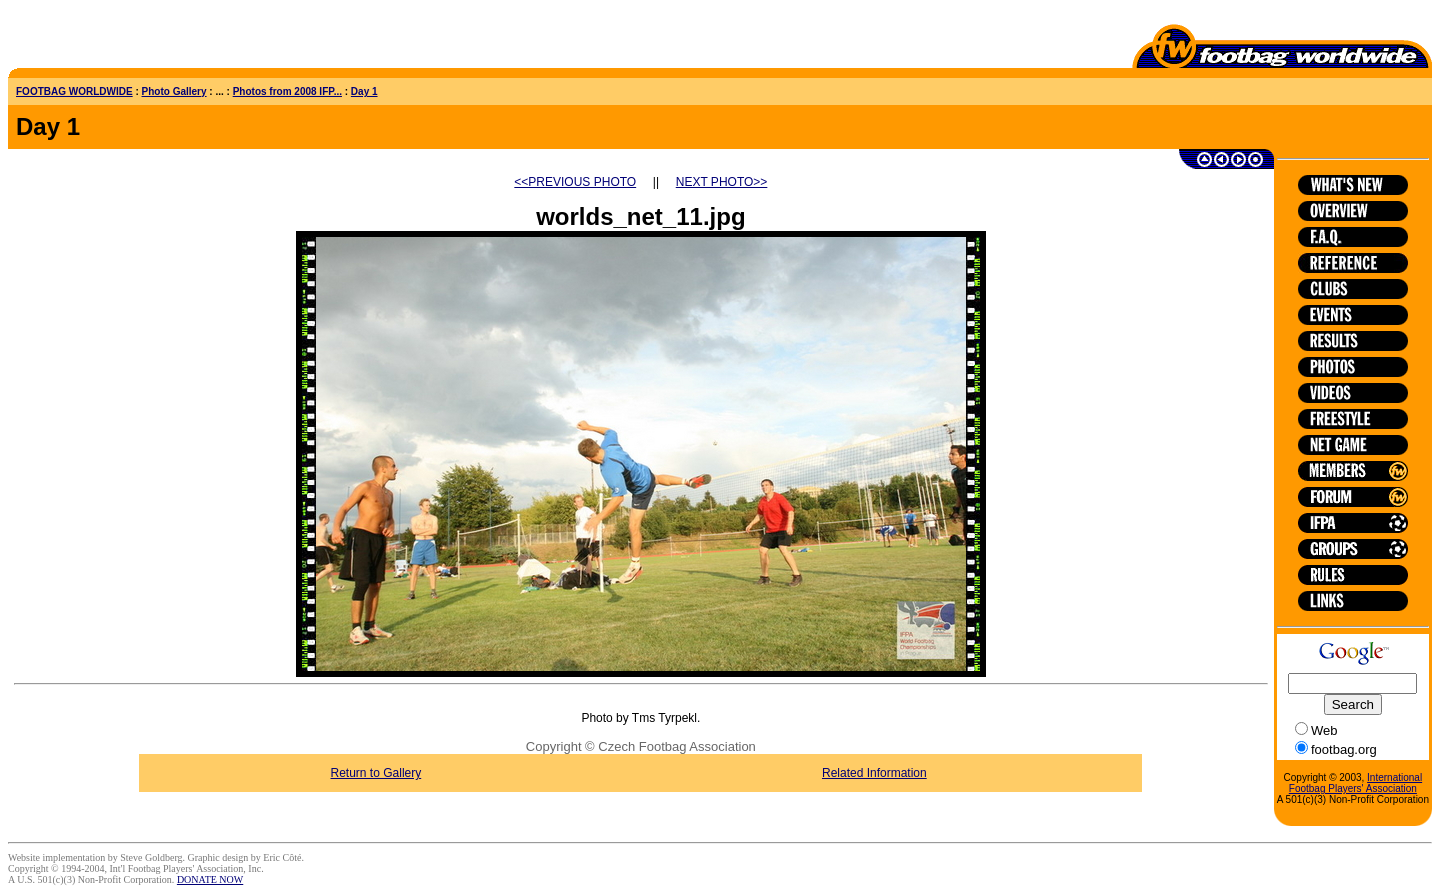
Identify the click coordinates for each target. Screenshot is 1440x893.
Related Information (874, 773)
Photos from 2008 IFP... (287, 91)
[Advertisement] (125, 38)
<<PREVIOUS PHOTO (575, 182)
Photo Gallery (174, 91)
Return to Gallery (376, 773)
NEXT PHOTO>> (722, 182)
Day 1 (364, 91)
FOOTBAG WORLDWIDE (74, 91)
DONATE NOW (210, 879)
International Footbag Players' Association (1355, 783)
